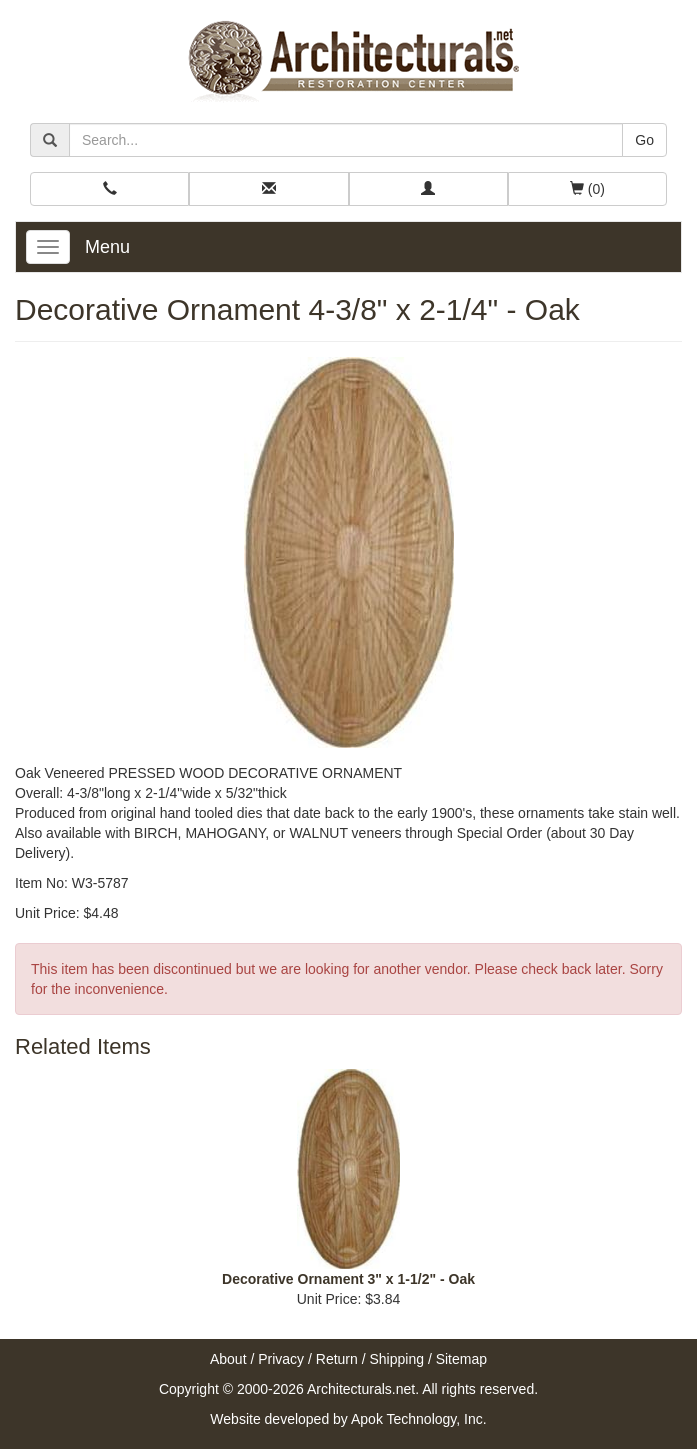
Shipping (397, 1359)
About (228, 1359)
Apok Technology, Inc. (419, 1419)
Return (337, 1359)
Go (644, 140)
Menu (107, 247)
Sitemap (461, 1359)
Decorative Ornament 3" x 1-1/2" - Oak (348, 1279)
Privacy (281, 1359)
